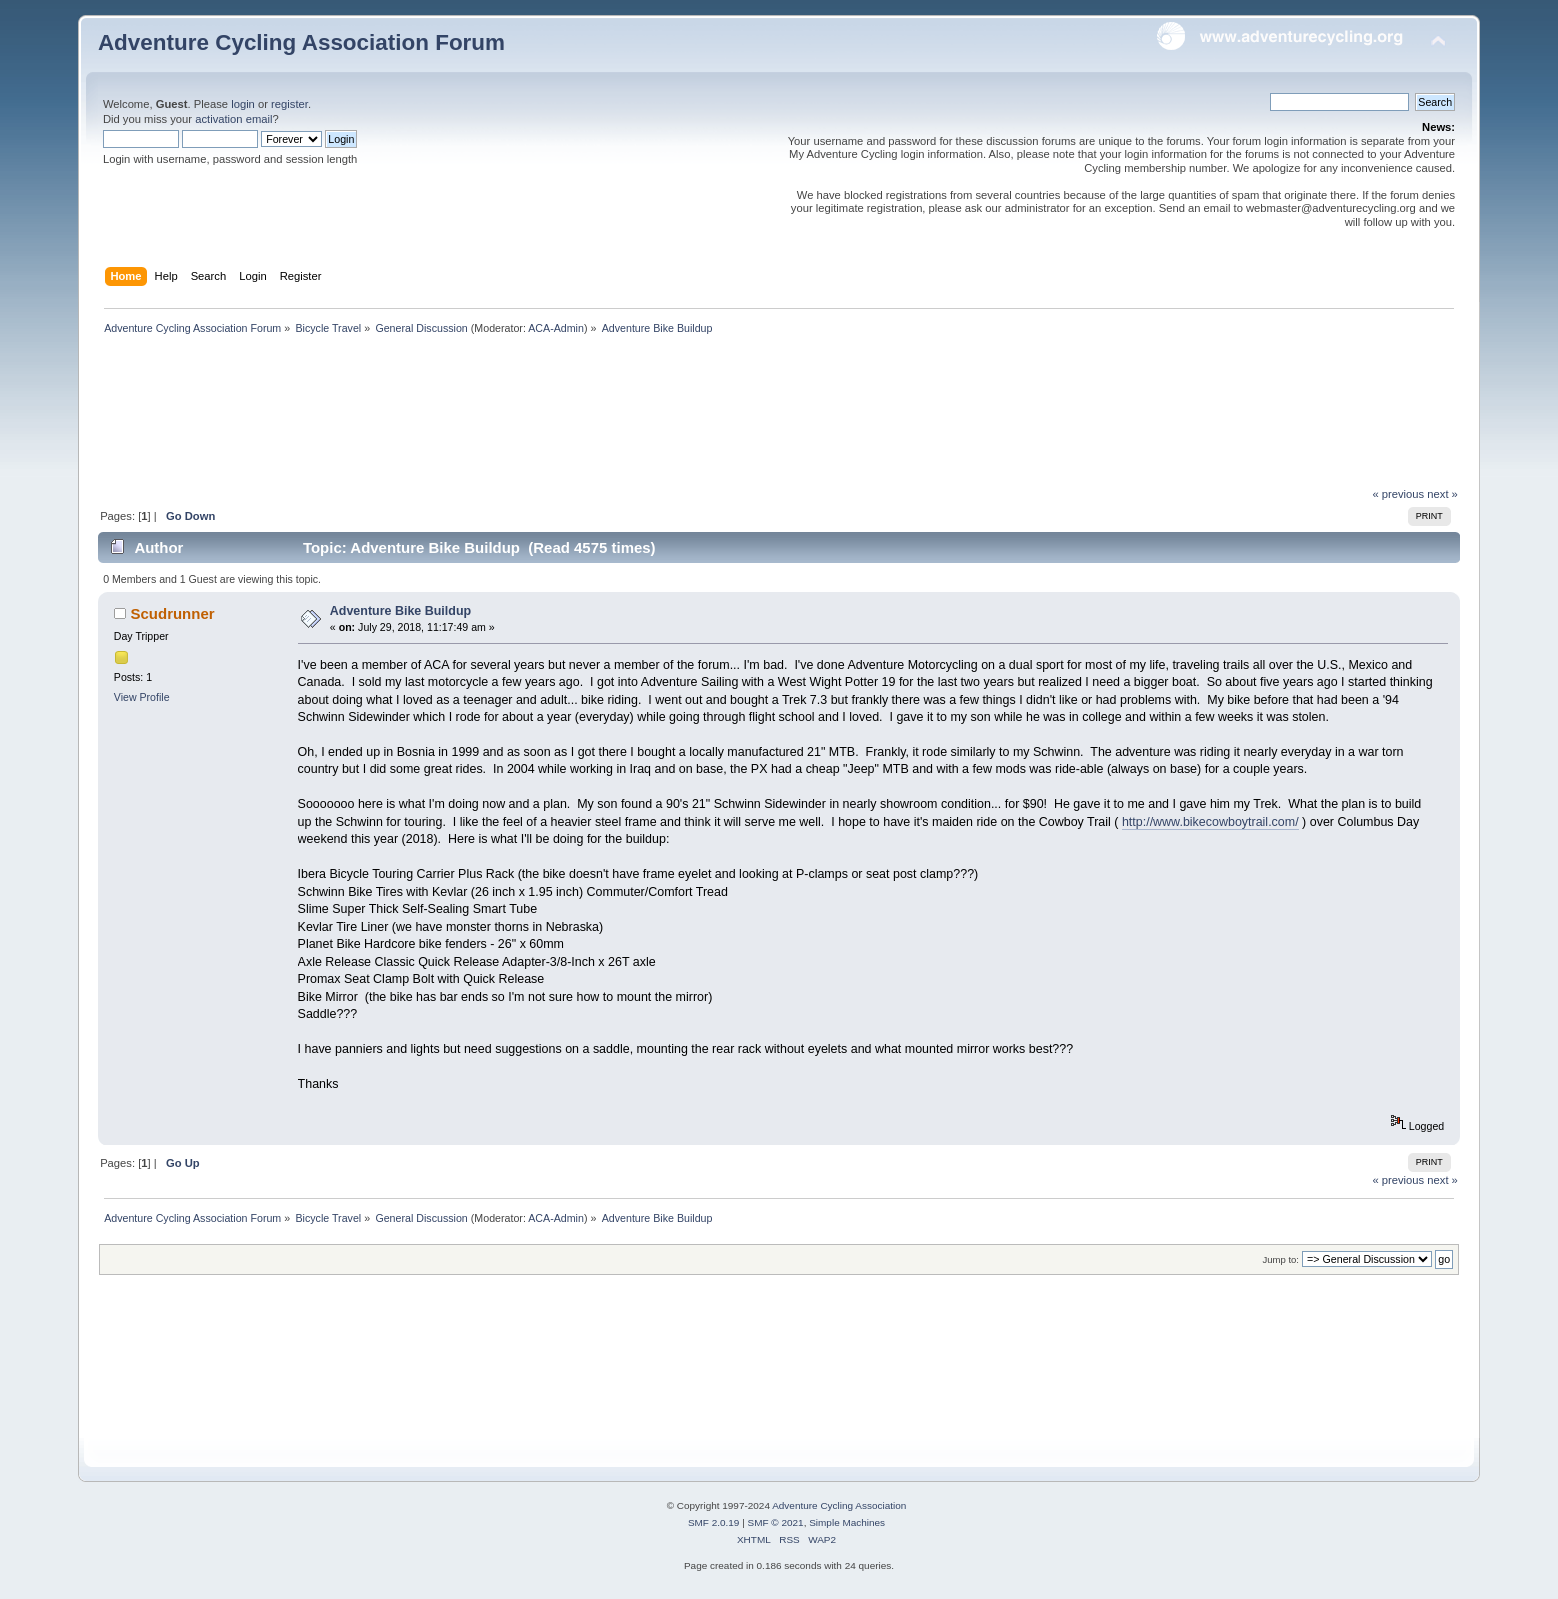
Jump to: (1280, 1259)
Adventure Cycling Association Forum (301, 42)
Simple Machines (847, 1522)
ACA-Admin (556, 328)
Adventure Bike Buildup (400, 611)
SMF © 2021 (776, 1522)
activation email (233, 119)
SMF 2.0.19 (714, 1522)
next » (1442, 494)
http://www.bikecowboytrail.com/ (1210, 822)
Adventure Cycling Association (839, 1505)
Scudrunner (173, 613)
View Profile (142, 697)
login (243, 104)
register (289, 104)
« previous (1398, 494)
